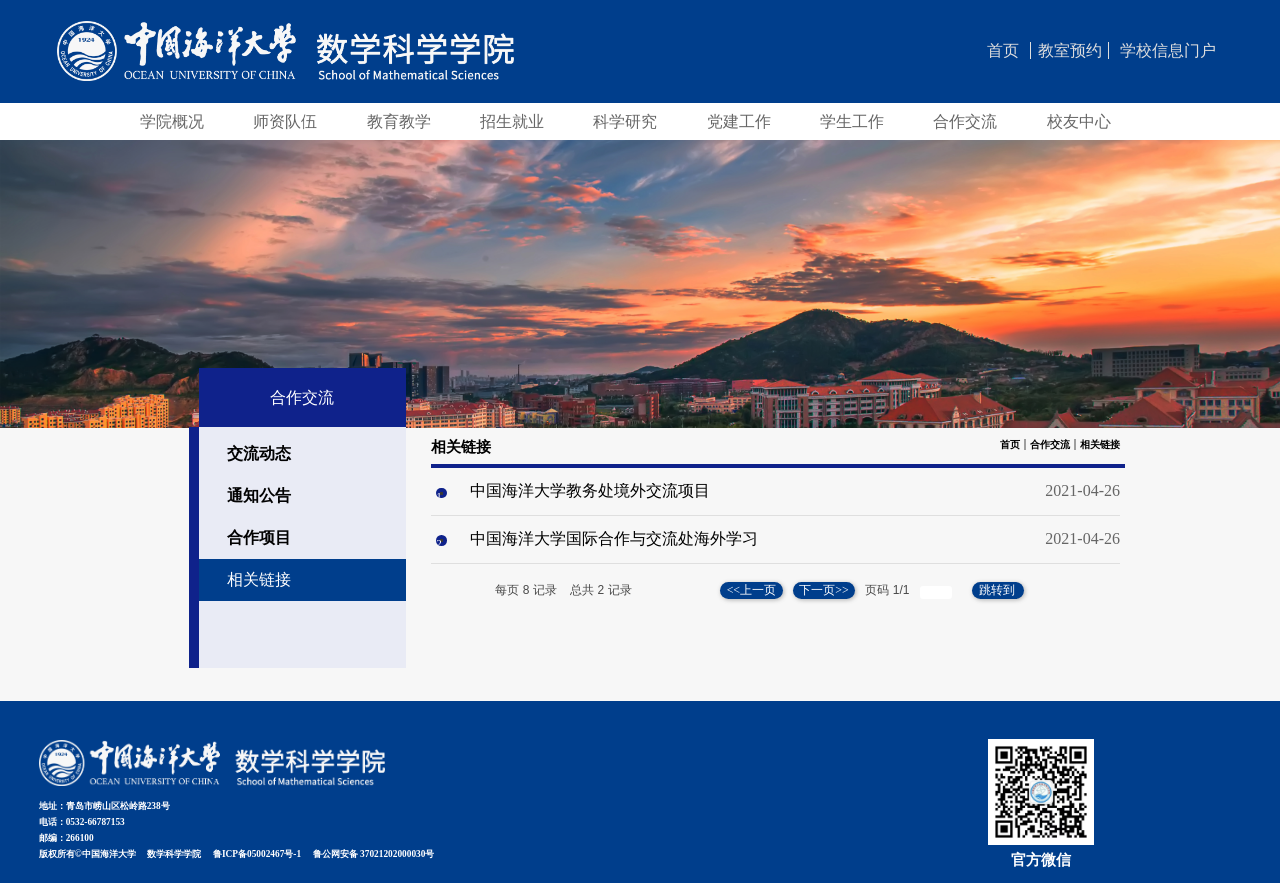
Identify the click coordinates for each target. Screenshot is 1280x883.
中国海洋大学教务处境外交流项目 (590, 490)
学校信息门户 (1168, 50)
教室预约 (1070, 50)
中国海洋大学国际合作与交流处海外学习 (614, 538)
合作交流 (1050, 444)
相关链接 (1100, 444)
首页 (1003, 50)
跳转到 (998, 590)
